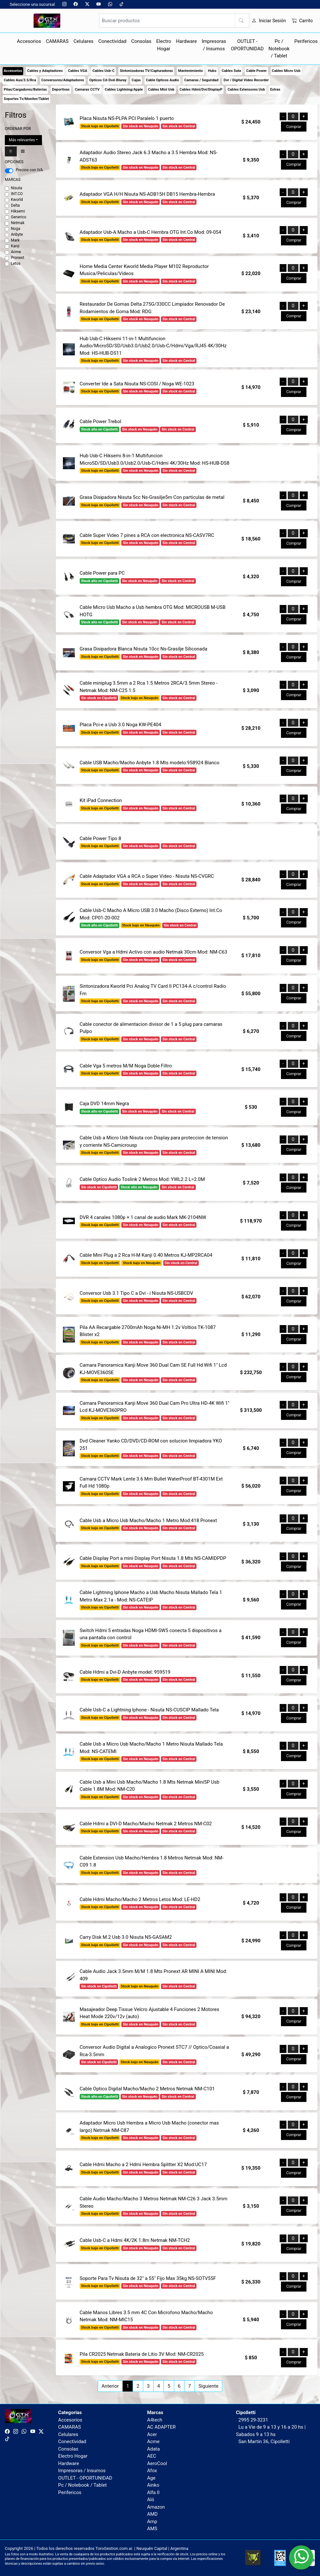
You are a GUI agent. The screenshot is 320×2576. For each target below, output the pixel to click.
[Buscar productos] (174, 21)
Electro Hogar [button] (163, 45)
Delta (15, 205)
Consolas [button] (141, 41)
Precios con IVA (29, 170)
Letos (16, 263)
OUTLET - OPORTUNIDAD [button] (247, 45)
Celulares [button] (84, 41)
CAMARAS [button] (57, 41)
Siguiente (208, 2386)
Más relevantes (22, 140)
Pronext (17, 257)
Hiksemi (18, 211)
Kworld (17, 199)
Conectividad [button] (112, 41)
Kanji (15, 246)
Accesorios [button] (29, 41)
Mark (15, 240)
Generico (18, 217)
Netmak (18, 223)
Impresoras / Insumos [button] (214, 45)
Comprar (293, 126)
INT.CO (17, 194)
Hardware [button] (186, 41)
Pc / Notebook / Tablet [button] (278, 48)
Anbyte (17, 234)
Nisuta (16, 188)
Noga (15, 228)
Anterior (110, 2386)
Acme (16, 252)
